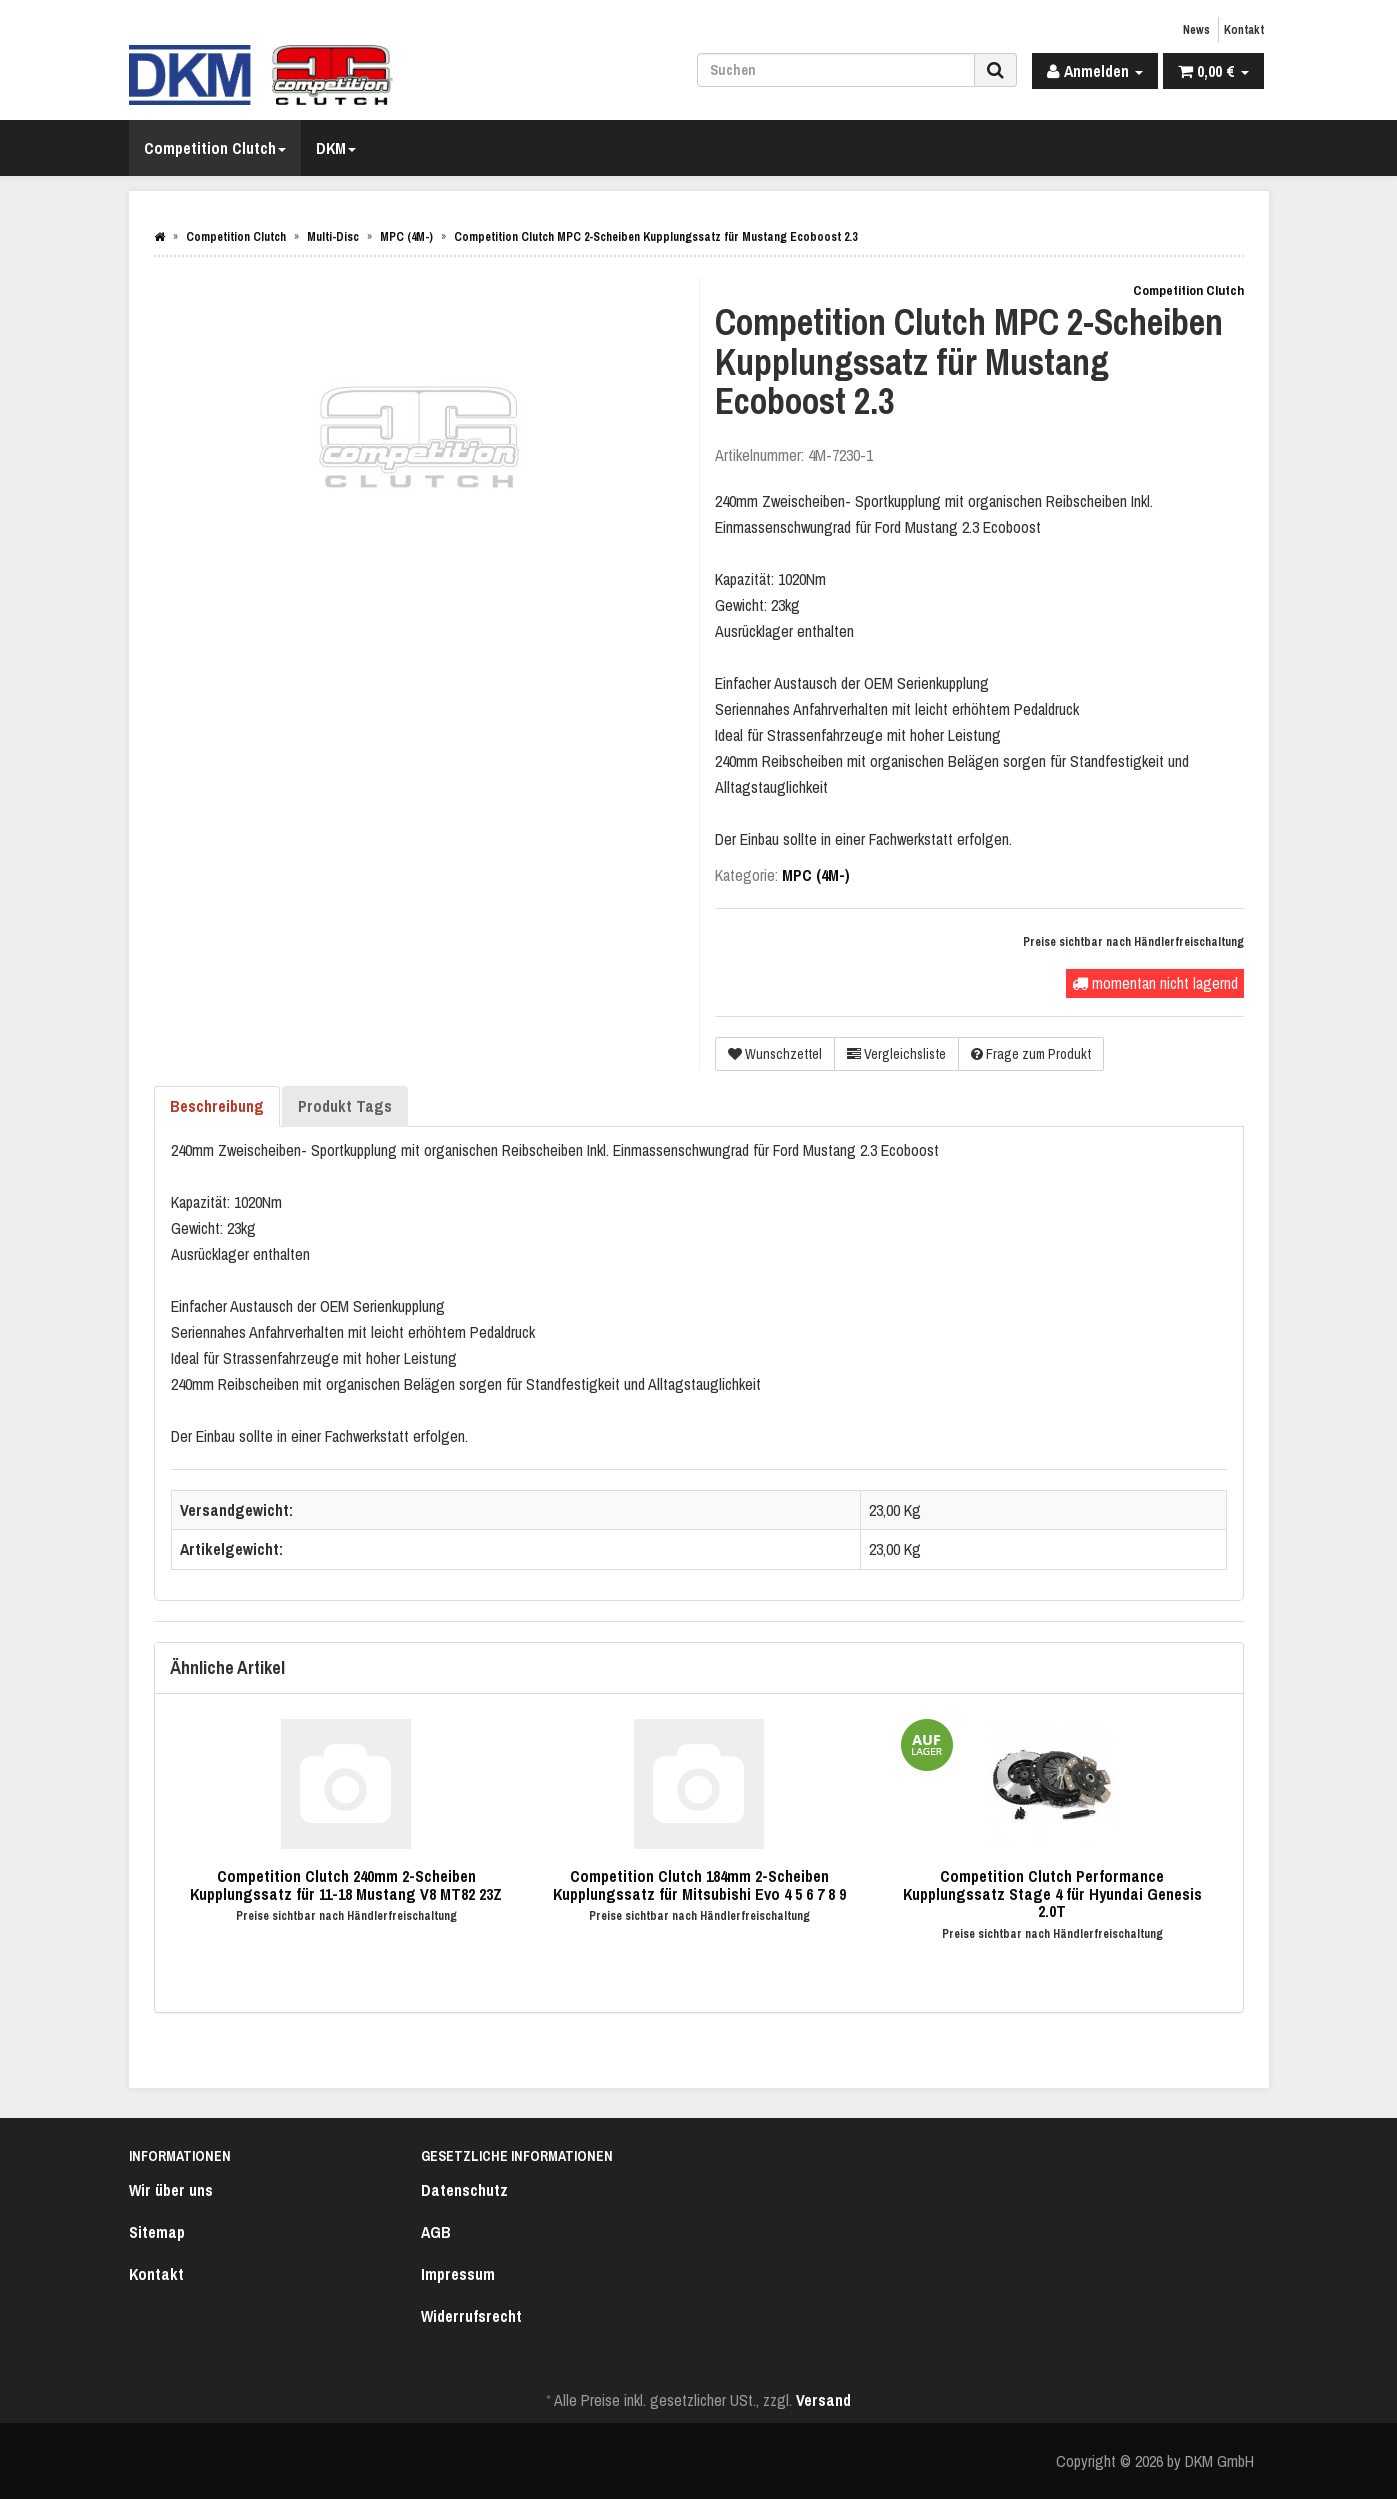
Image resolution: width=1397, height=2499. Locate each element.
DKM (336, 148)
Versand (823, 2400)
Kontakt (1244, 30)
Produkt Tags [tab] (345, 1106)
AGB (436, 2232)
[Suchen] (836, 70)
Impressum (458, 2274)
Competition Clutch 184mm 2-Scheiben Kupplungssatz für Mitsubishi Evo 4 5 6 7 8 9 (699, 1885)
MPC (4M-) (816, 875)
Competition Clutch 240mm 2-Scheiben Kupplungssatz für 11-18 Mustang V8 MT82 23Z (346, 1885)
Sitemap (157, 2232)
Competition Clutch (215, 148)
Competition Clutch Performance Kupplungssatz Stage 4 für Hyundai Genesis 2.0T (1052, 1893)
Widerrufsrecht (471, 2316)
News (1196, 30)
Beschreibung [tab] (217, 1106)
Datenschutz (464, 2190)
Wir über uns (171, 2190)
